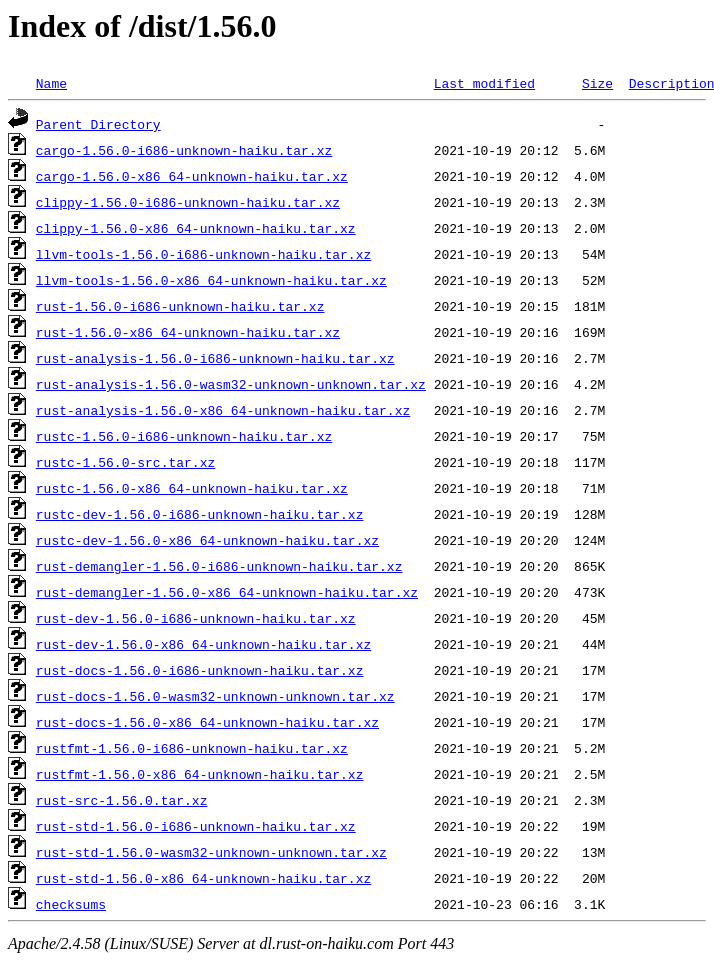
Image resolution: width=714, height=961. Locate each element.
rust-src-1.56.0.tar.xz (122, 800)
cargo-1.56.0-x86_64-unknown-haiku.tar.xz (192, 176)
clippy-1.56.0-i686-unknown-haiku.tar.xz (188, 202)
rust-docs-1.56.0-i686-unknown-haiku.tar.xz (200, 670)
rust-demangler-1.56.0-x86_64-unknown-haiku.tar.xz (227, 592)
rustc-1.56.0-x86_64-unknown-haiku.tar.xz (192, 488)
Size (597, 83)
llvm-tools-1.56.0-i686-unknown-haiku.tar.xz (203, 254)
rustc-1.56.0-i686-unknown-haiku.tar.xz (184, 436)
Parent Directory (98, 124)
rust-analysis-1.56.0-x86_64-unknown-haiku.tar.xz (223, 410)
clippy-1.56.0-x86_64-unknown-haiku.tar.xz (196, 228)
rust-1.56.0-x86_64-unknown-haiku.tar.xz (188, 332)
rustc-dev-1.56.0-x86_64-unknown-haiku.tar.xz (207, 540)
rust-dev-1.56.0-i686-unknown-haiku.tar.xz (196, 618)
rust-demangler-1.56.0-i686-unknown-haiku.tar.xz (219, 566)
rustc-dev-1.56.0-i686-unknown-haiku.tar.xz (200, 514)
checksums (71, 904)
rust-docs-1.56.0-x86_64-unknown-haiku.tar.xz (207, 722)
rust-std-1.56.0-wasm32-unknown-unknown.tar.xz (211, 852)
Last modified (484, 83)
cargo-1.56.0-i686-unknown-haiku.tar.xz (184, 150)
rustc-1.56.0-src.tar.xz (125, 462)
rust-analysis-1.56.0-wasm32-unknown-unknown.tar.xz (231, 384)
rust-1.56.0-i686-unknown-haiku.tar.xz (180, 306)
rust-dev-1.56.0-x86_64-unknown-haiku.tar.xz (203, 644)
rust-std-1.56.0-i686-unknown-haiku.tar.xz (196, 826)
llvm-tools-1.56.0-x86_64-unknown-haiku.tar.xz (211, 280)
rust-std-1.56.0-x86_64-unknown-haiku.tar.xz (203, 878)
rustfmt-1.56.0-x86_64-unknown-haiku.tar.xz (200, 774)
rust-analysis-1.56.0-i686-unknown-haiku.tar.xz (215, 358)
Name (51, 83)
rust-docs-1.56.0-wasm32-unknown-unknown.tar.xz (215, 696)
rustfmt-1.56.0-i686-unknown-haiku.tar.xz (192, 748)
